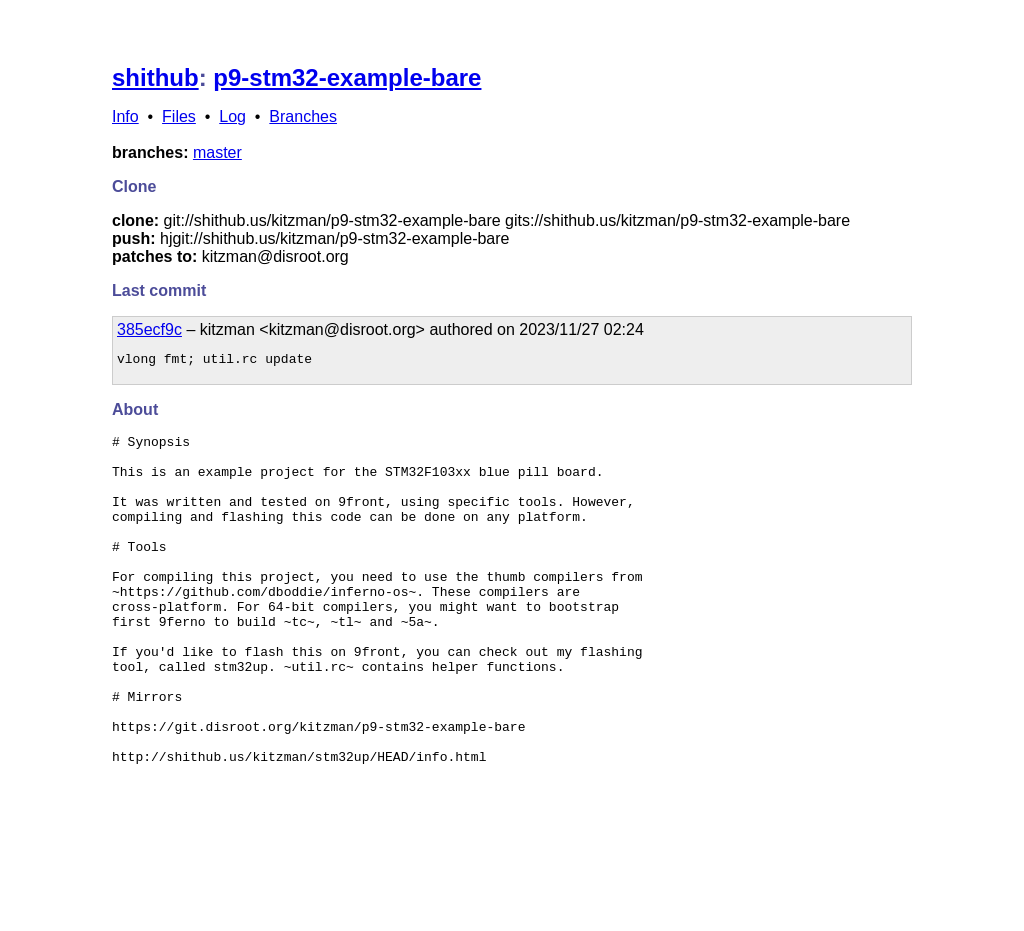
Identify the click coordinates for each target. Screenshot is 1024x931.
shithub (155, 77)
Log (232, 116)
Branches (303, 116)
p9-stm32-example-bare (347, 77)
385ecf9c (149, 329)
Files (179, 116)
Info (125, 116)
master (217, 152)
